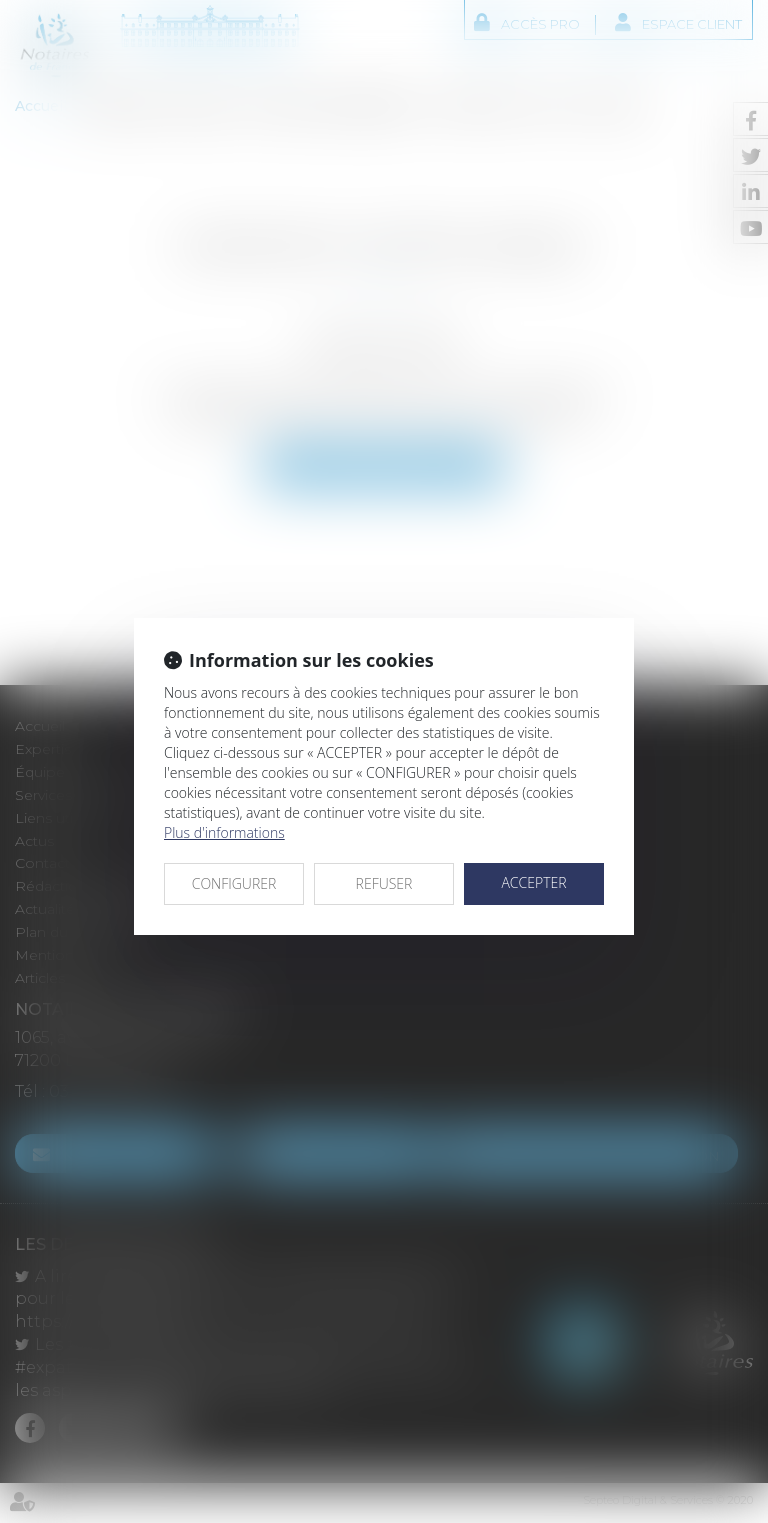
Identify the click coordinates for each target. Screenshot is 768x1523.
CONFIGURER (234, 883)
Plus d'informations (224, 832)
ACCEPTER (533, 882)
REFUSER (384, 883)
